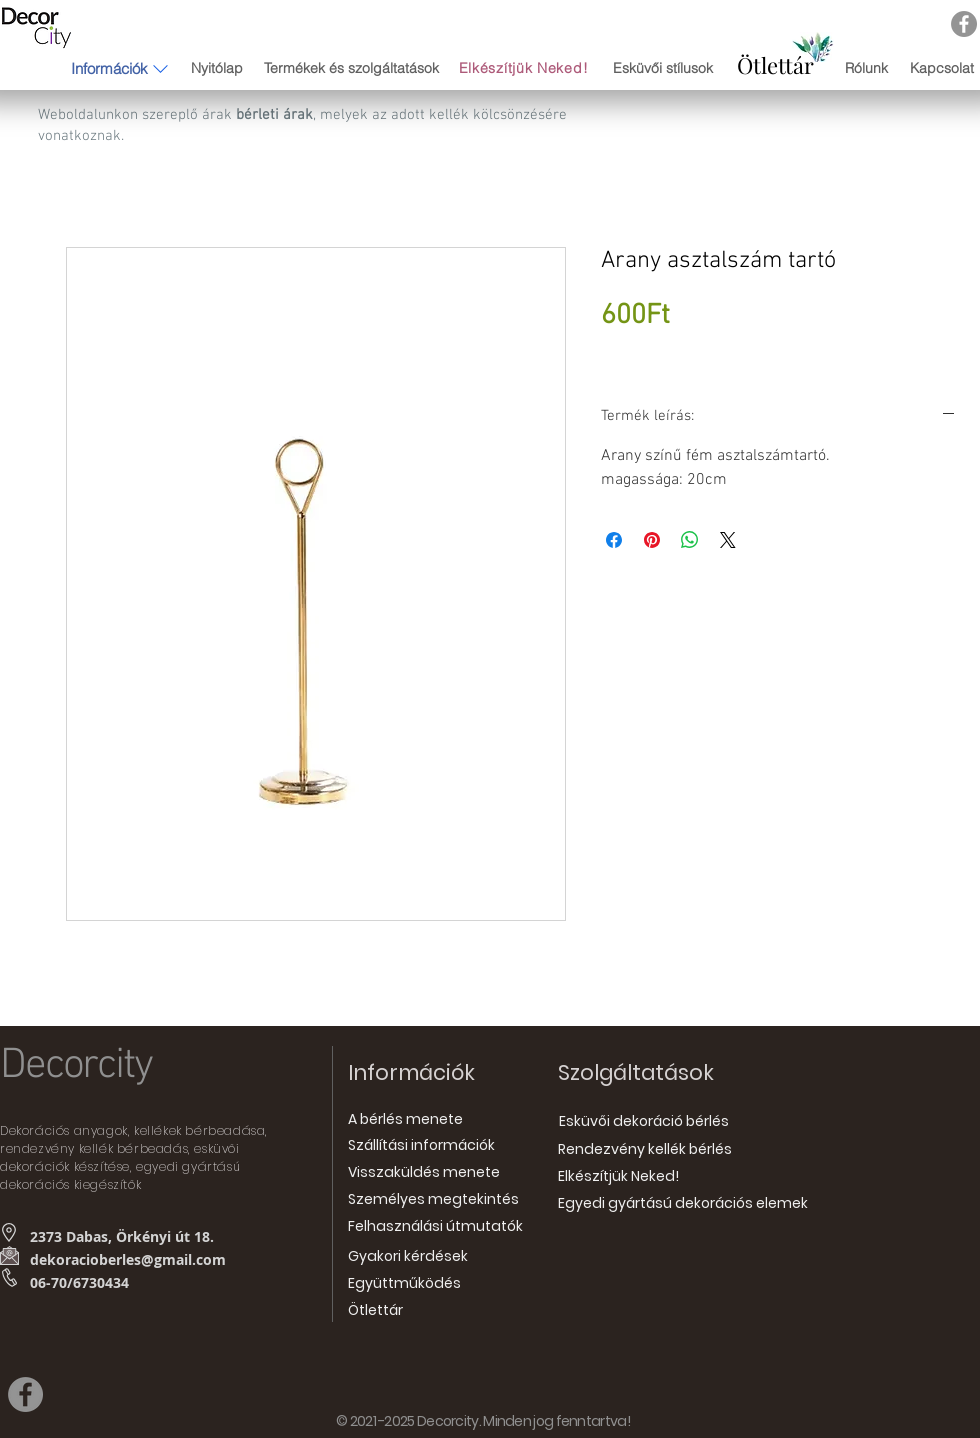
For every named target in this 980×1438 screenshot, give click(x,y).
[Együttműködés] (404, 1284)
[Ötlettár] (775, 65)
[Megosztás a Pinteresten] (652, 540)
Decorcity (76, 1066)
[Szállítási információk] (421, 1146)
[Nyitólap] (216, 68)
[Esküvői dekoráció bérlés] (643, 1122)
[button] (109, 68)
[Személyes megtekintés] (433, 1200)
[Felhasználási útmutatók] (435, 1227)
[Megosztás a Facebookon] (614, 540)
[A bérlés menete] (405, 1120)
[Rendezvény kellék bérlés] (645, 1150)
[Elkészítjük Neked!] (525, 68)
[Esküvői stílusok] (662, 69)
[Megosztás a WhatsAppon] (690, 540)
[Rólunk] (866, 68)
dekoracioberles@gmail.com (128, 1259)
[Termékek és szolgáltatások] (351, 68)
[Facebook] (964, 24)
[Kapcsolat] (941, 68)
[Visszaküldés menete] (424, 1173)
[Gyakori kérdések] (408, 1257)
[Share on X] (728, 540)
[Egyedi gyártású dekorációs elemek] (683, 1204)
